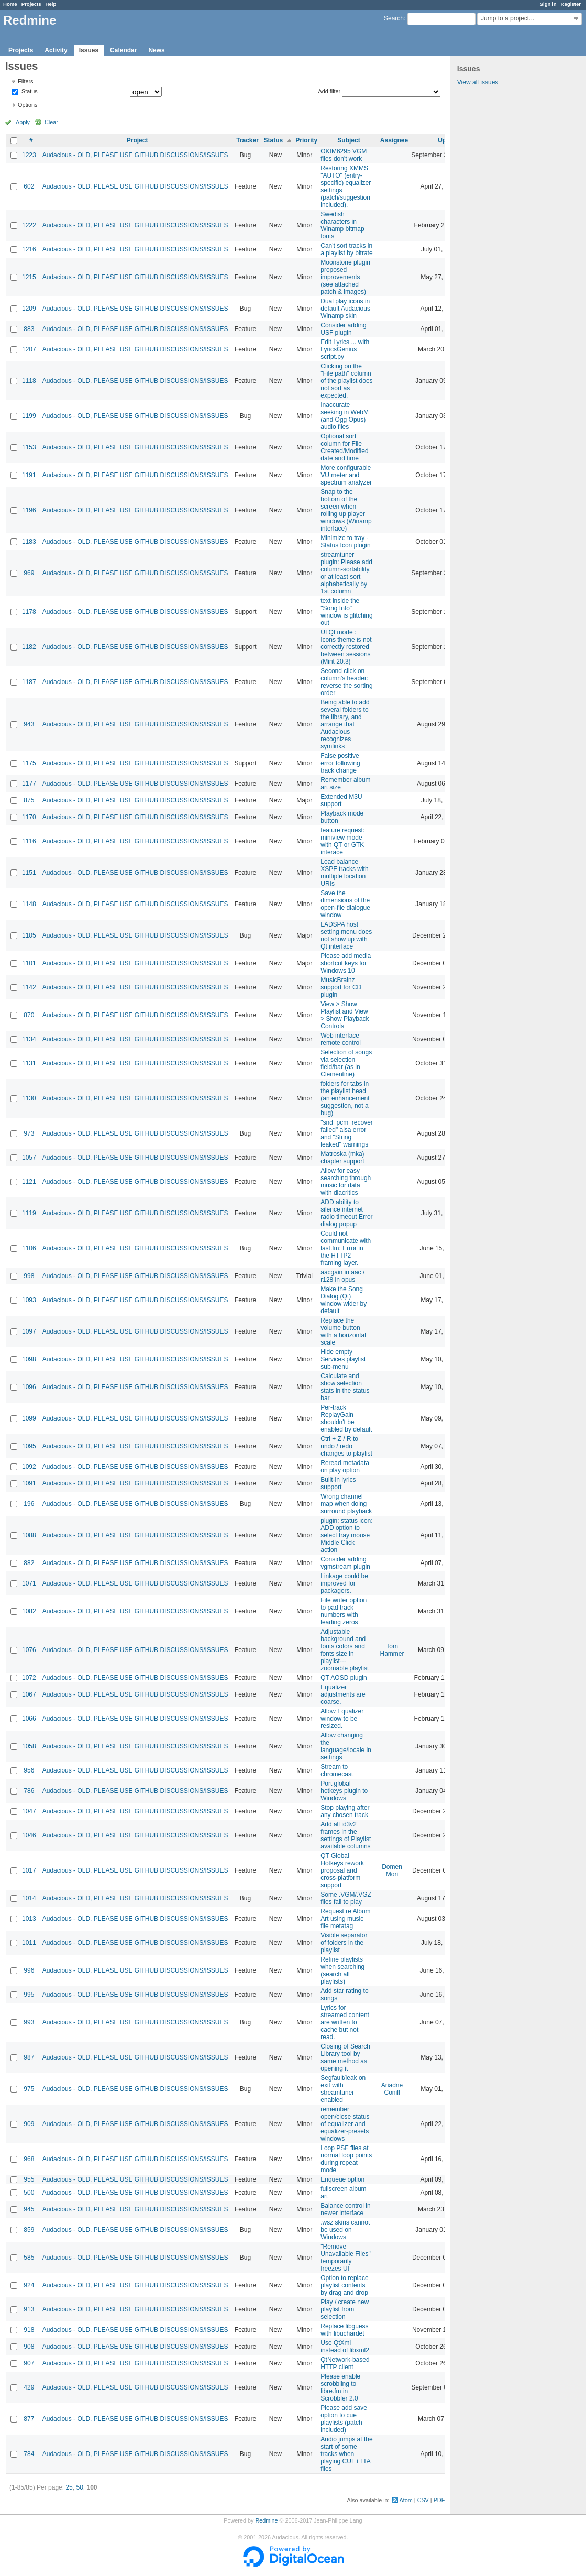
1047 (29, 1811)
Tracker (247, 140)
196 (29, 1503)
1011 (29, 1942)
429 (29, 2387)
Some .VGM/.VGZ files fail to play (345, 1898)
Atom (406, 2500)
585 (29, 2257)
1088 (29, 1535)
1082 (29, 1611)
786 (29, 1791)
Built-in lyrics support (338, 1483)
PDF (439, 2500)
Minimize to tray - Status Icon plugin (345, 541)
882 (29, 1563)
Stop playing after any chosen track (344, 1811)
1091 (29, 1483)
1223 (29, 155)
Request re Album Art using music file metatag (345, 1919)
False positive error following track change (340, 763)
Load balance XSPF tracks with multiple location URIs (344, 872)
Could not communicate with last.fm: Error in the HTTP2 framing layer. (345, 1248)
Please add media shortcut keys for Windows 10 (345, 963)
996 (29, 1970)
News (156, 50)
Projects (31, 4)
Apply (23, 122)
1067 (29, 1694)
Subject (348, 140)
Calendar (123, 50)
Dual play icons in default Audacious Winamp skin (345, 309)
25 (68, 2487)
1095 (29, 1446)
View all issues (477, 82)
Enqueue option (342, 2179)
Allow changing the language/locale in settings (345, 1746)
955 (29, 2179)
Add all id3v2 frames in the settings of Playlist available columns (345, 1835)
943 (29, 724)
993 (29, 2022)
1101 (29, 963)
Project (137, 140)
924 (29, 2285)
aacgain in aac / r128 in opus (342, 1276)
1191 (29, 475)
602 (29, 186)
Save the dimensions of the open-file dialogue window (345, 904)
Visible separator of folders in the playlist (343, 1943)
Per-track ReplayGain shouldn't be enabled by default (346, 1418)
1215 (29, 277)
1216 (29, 249)
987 (29, 2057)
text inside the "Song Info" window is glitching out (346, 611)
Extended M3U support (341, 800)
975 (29, 2089)
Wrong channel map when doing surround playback (346, 1504)
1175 (29, 763)
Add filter (329, 91)
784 (29, 2454)
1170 (29, 817)
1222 (29, 225)
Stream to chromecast (336, 1770)
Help (51, 4)
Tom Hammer (392, 1650)
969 (29, 573)
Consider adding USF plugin (343, 329)
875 (29, 800)
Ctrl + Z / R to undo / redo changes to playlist (346, 1446)
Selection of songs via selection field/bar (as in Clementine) (346, 1063)
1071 (29, 1583)
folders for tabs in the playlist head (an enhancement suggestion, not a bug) (344, 1098)
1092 (29, 1466)
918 (29, 2329)
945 (29, 2209)
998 (29, 1276)
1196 (29, 510)
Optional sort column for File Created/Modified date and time (344, 447)
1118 (29, 380)
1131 (29, 1063)
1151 (29, 872)
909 (29, 2124)
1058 (29, 1746)
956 (29, 1770)
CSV (423, 2500)
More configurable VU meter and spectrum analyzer (346, 475)
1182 (29, 647)
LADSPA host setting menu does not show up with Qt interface (346, 935)
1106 (29, 1248)
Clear (51, 122)
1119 (29, 1213)
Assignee (394, 140)
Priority (306, 140)
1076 (29, 1650)
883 (29, 329)
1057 (29, 1157)
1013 (29, 1918)
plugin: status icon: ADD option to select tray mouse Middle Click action (346, 1535)
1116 (29, 841)
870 (29, 1015)
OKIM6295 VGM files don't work (343, 155)
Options (27, 105)
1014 (29, 1898)
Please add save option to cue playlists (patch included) (343, 2419)
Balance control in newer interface (345, 2209)
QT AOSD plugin (343, 1677)
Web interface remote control (340, 1039)
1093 (29, 1300)
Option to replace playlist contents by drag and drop (344, 2285)
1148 (29, 904)
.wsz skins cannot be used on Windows (345, 2230)
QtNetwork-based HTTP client (344, 2363)
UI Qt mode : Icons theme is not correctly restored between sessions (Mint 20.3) (345, 647)
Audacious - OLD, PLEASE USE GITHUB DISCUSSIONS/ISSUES (135, 155)
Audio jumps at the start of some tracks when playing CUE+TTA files (346, 2454)
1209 (29, 308)
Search (394, 18)
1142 (29, 987)
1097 (29, 1331)
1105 (29, 935)
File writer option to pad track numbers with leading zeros (343, 1611)
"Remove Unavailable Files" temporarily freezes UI (345, 2257)
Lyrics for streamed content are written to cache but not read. (344, 2022)
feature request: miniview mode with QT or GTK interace (342, 841)
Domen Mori (392, 1870)
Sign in (548, 4)
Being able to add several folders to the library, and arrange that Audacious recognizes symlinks (344, 724)
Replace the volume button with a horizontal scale (343, 1331)
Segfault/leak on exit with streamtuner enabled (343, 2089)
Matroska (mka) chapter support (342, 1157)
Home (10, 4)
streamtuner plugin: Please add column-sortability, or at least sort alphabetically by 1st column (346, 573)
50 (79, 2487)
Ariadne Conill (392, 2089)
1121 (29, 1181)
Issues (88, 50)
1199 (29, 416)
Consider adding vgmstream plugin (345, 1563)
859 (29, 2229)
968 (29, 2159)
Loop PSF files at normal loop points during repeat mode (346, 2159)
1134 (29, 1039)
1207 (29, 349)
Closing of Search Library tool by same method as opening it (345, 2057)
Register (571, 4)
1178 (29, 611)
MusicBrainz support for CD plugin (340, 987)
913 (29, 2309)
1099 (29, 1418)
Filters (25, 81)
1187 (29, 682)
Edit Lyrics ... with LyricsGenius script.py (344, 349)
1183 (29, 541)
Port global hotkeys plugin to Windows (344, 1791)
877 (29, 2419)
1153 (29, 447)
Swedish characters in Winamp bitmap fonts (342, 225)
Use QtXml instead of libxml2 (344, 2346)
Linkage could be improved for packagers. (344, 1583)
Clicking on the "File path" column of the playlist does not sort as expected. (346, 380)
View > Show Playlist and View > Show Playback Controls (344, 1015)
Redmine (266, 2520)
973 (29, 1133)
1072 (29, 1677)
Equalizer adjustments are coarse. (342, 1694)
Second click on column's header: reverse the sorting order (346, 682)
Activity (56, 50)
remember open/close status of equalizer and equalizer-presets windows (344, 2124)
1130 (29, 1098)
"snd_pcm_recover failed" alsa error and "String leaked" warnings (346, 1133)
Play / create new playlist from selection (344, 2309)
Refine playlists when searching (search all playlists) (342, 1970)
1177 (29, 783)
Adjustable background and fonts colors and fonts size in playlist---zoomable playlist (344, 1650)
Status (29, 92)
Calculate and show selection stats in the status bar (344, 1387)
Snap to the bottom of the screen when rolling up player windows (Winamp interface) (345, 510)
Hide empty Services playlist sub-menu (343, 1359)
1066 (29, 1718)
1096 (29, 1387)
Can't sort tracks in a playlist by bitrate (346, 249)
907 (29, 2363)
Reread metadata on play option (344, 1466)
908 (29, 2346)
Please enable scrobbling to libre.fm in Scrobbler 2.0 (340, 2387)
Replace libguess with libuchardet (344, 2329)
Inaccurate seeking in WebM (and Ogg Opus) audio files (344, 416)
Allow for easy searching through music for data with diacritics (345, 1181)
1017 (29, 1870)
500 (29, 2192)
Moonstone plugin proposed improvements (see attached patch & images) (345, 277)
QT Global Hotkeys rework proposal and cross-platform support (342, 1870)
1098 (29, 1359)
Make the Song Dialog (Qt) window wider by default (343, 1300)
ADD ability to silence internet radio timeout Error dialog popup (346, 1213)
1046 (29, 1835)
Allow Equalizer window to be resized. (341, 1719)
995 (29, 1994)
